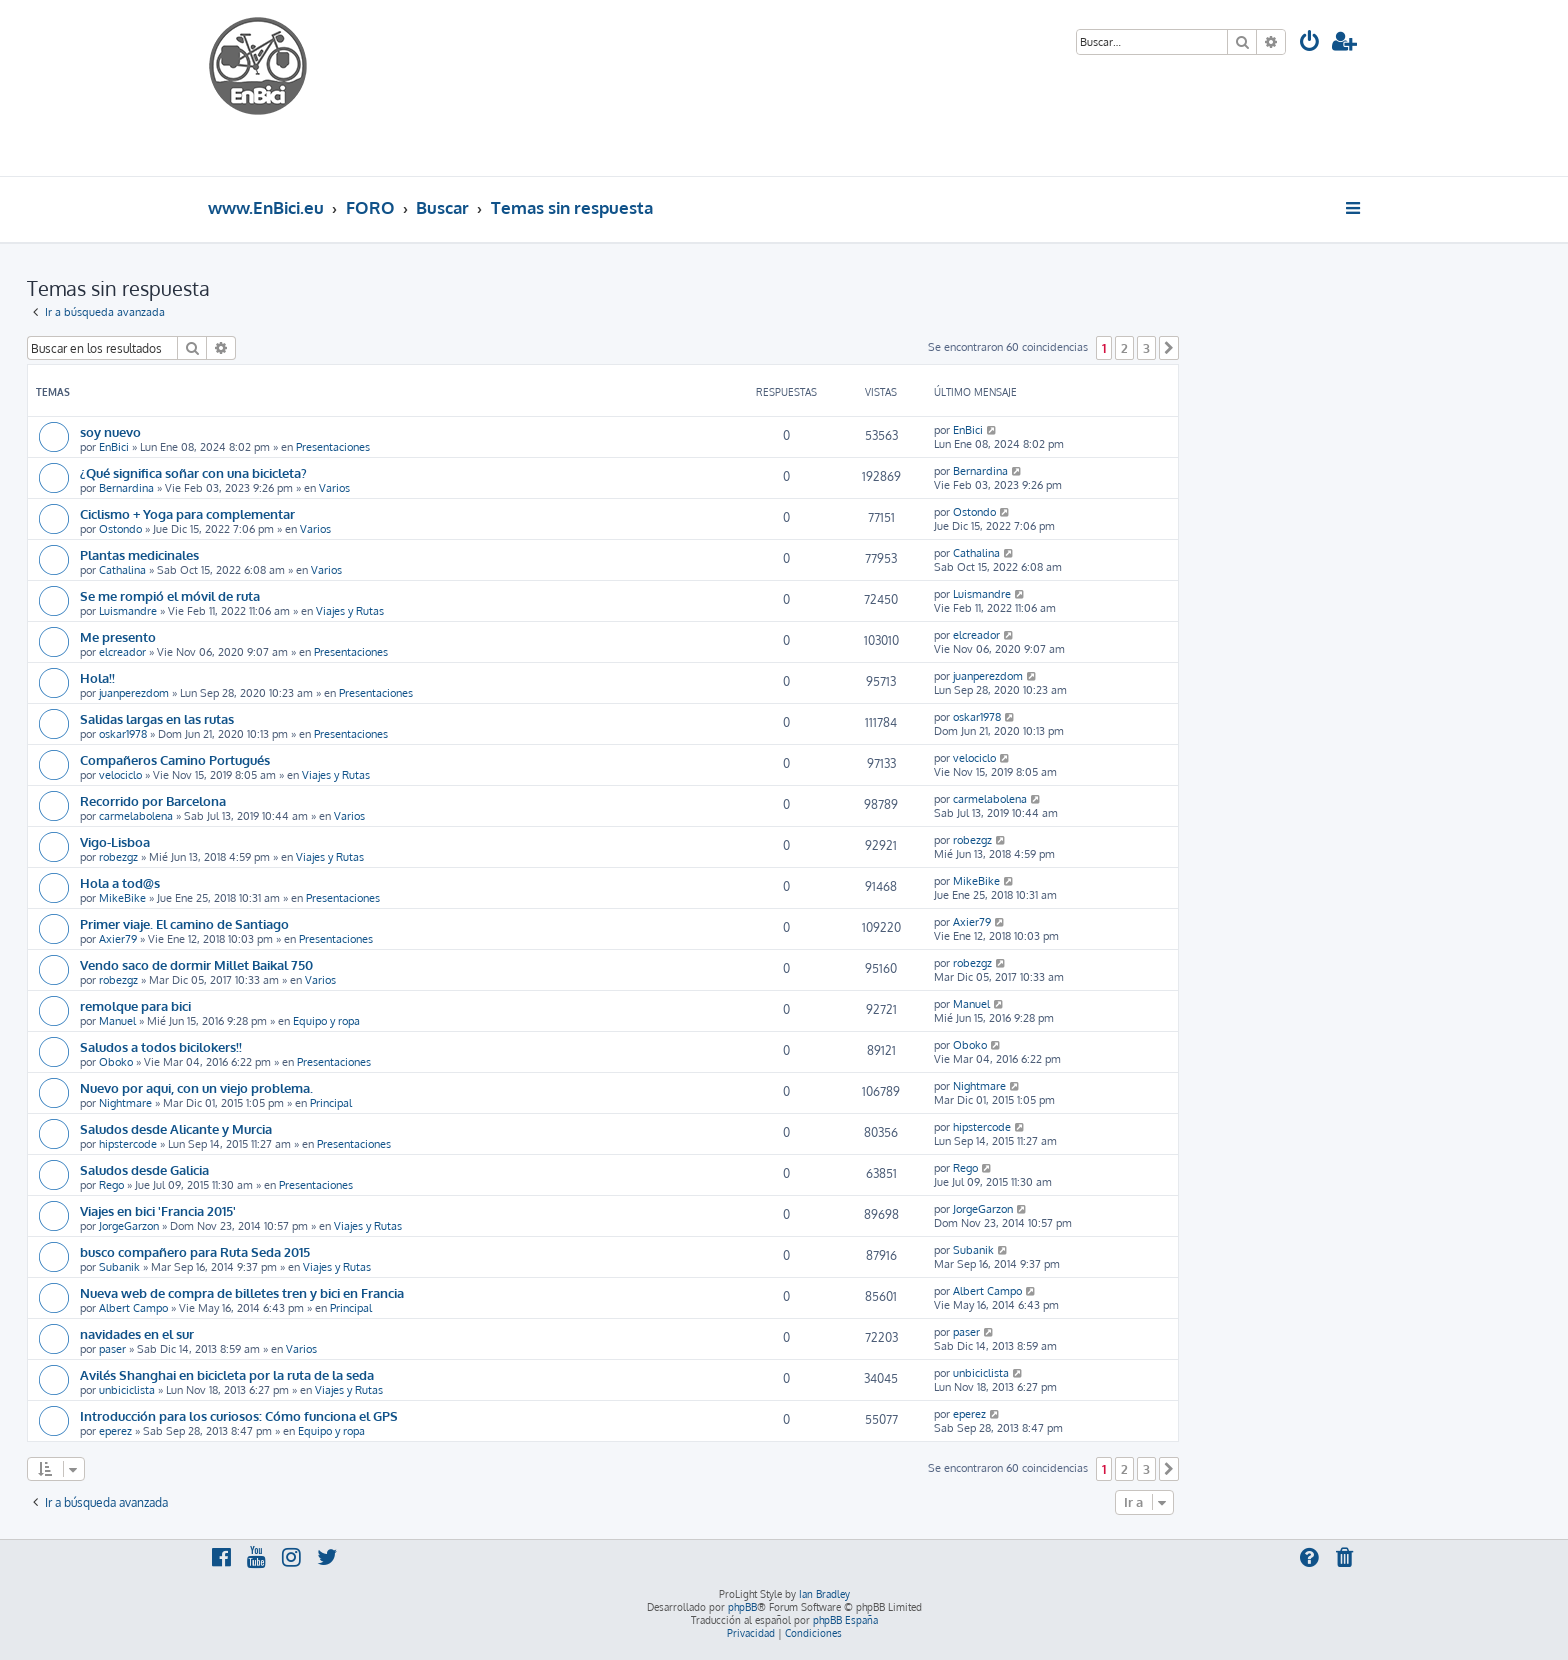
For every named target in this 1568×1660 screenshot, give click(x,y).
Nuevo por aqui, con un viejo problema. (196, 1087)
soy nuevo (110, 431)
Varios (334, 488)
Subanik (119, 1267)
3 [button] (1146, 348)
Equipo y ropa (326, 1021)
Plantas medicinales (139, 554)
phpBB (742, 1607)
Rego (111, 1185)
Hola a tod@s (120, 882)
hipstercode (128, 1144)
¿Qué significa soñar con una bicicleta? (193, 472)
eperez (115, 1431)
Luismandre (128, 611)
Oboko (116, 1062)
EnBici (114, 447)
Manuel (117, 1021)
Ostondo (120, 529)
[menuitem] (1310, 43)
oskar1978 (123, 734)
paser (112, 1349)
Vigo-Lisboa (115, 841)
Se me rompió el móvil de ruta (170, 595)
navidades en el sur (137, 1333)
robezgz (118, 857)
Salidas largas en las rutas (157, 718)
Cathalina (122, 570)
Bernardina (126, 488)
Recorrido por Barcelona (153, 800)
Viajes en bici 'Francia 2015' (158, 1210)
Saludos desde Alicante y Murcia (176, 1128)
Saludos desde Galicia (144, 1169)
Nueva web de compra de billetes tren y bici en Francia (242, 1292)
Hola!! (97, 677)
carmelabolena (136, 816)
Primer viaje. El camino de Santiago (184, 923)
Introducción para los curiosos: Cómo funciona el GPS (239, 1415)
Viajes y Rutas (350, 611)
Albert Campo (133, 1308)
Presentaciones (333, 447)
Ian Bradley (824, 1594)
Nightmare (125, 1103)
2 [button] (1124, 348)
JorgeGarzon (129, 1226)
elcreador (122, 652)
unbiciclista (127, 1390)
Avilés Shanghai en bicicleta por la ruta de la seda (227, 1374)
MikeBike (122, 898)
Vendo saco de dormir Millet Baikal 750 (196, 964)
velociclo (120, 775)
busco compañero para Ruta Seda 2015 (195, 1251)
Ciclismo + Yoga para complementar (187, 513)
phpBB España (845, 1620)
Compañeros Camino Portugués (175, 759)
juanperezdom (134, 693)
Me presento (118, 636)
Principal (331, 1103)
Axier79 (118, 939)
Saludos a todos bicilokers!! (161, 1046)
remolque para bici (135, 1005)
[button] (1169, 348)
